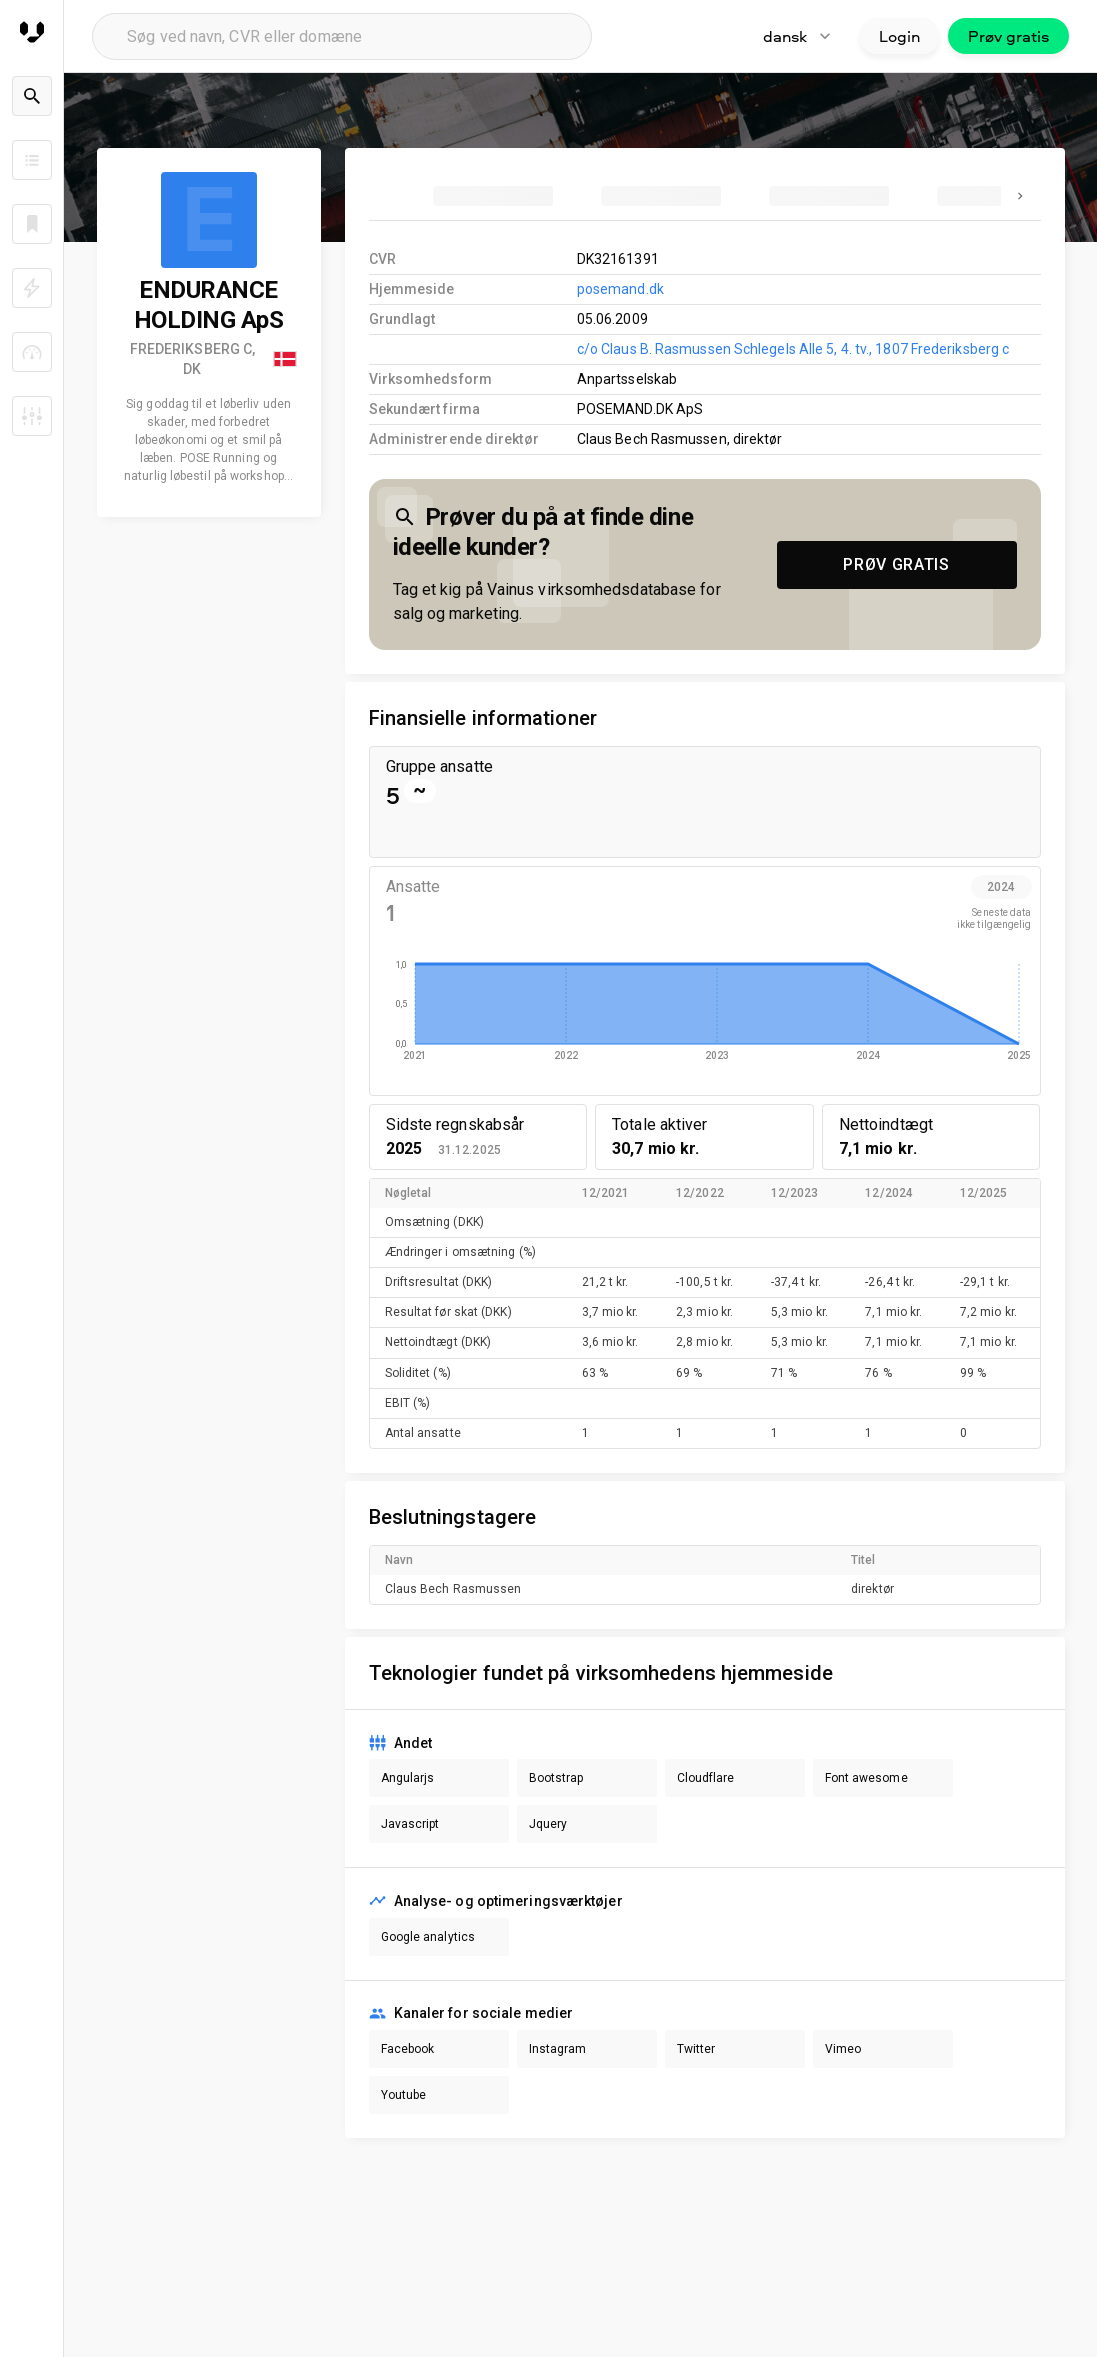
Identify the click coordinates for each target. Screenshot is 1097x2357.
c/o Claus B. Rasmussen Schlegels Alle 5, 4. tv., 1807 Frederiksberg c (793, 349)
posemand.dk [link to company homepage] (620, 289)
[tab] (493, 196)
